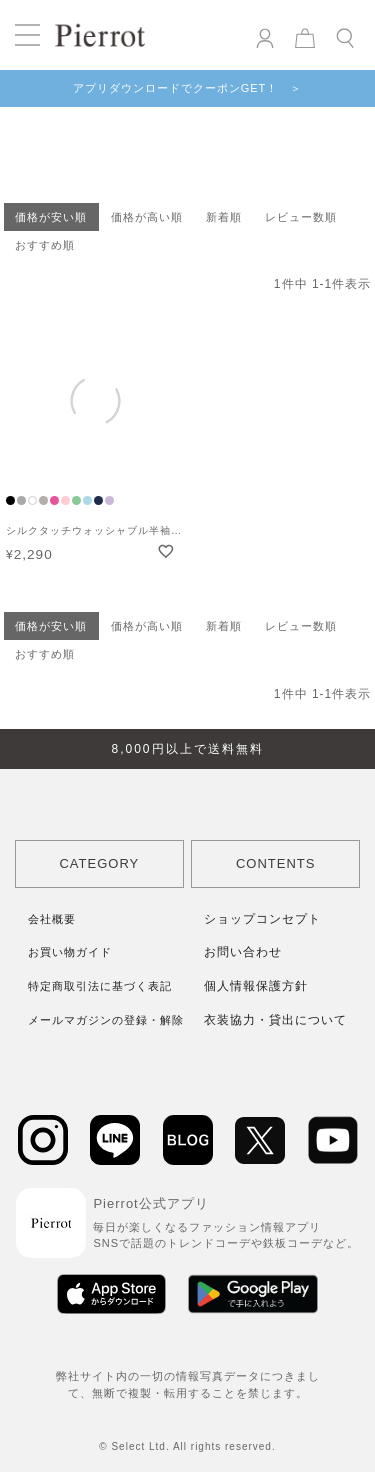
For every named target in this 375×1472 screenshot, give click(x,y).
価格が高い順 (147, 217)
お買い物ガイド (70, 952)
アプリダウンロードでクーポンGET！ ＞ (188, 88)
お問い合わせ (243, 952)
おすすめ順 (45, 245)
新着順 (224, 217)
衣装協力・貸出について (275, 1020)
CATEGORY (99, 863)
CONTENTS (276, 863)
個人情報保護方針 (256, 986)
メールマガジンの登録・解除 (106, 1020)
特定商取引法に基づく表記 (100, 986)
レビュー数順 (301, 217)
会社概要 (52, 919)
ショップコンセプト (262, 919)
